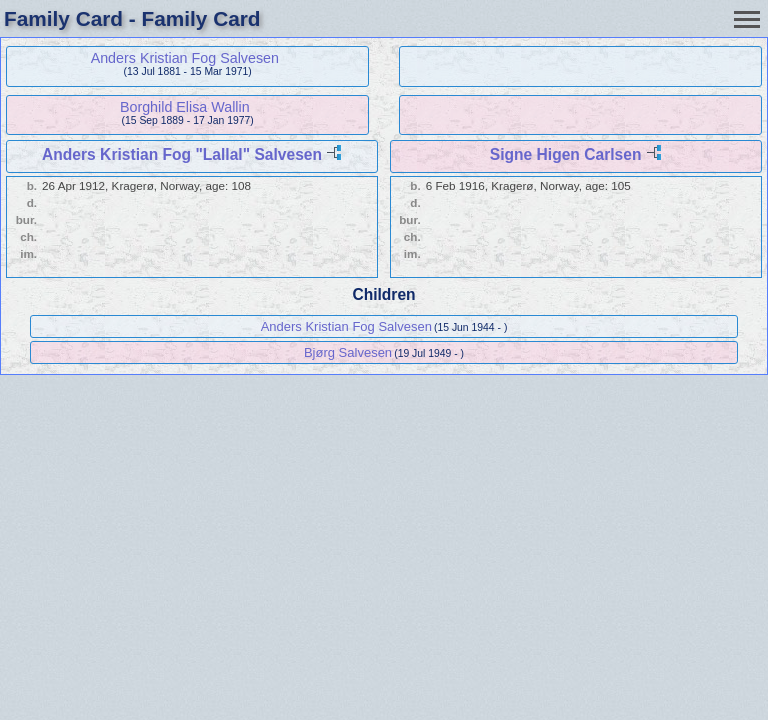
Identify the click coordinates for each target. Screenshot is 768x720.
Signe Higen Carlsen (566, 154)
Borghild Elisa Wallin (185, 107)
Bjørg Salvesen (348, 352)
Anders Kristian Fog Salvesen (185, 58)
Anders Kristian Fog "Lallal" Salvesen (182, 154)
